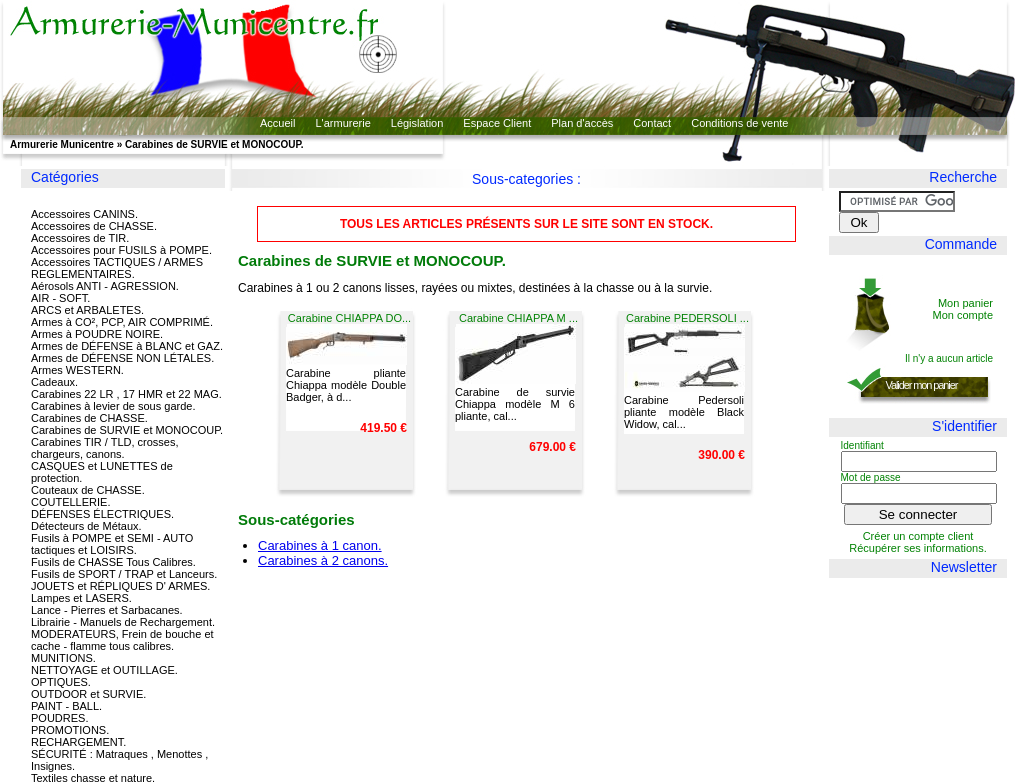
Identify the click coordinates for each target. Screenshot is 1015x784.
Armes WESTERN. (77, 370)
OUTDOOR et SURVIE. (88, 694)
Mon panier (965, 303)
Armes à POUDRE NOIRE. (97, 334)
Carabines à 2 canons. (323, 560)
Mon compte (962, 315)
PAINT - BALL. (66, 706)
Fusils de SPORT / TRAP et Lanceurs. (124, 574)
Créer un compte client (918, 536)
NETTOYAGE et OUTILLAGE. (104, 670)
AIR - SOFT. (60, 298)
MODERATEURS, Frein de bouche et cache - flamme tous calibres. (122, 640)
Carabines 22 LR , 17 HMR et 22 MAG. (126, 394)
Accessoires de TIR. (80, 238)
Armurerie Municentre (62, 144)
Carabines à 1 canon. (320, 545)
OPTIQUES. (61, 682)
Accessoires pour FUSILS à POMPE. (121, 250)
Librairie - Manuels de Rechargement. (123, 622)
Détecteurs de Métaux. (86, 526)
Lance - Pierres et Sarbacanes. (107, 610)
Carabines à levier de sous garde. (113, 406)
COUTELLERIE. (70, 502)
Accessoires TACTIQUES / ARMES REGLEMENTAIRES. (117, 268)
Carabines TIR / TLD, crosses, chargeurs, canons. (105, 448)
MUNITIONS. (63, 658)
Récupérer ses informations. (918, 548)
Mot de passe (871, 477)
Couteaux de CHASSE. (88, 490)
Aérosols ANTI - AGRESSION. (105, 286)
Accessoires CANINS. (84, 214)
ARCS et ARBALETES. (87, 310)
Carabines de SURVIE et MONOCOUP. (127, 430)
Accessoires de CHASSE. (94, 226)
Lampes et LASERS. (81, 598)
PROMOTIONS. (70, 730)
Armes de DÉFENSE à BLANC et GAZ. (127, 346)
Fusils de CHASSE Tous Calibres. (113, 562)
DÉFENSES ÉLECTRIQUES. (102, 514)
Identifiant (862, 445)
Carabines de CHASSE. (89, 418)
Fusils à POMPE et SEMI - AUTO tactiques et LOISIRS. (112, 544)
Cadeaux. (54, 382)
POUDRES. (59, 718)
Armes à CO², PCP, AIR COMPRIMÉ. (122, 322)
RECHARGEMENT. (78, 742)
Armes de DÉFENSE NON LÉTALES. (122, 358)
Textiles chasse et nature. (93, 778)
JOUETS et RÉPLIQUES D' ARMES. (120, 586)
